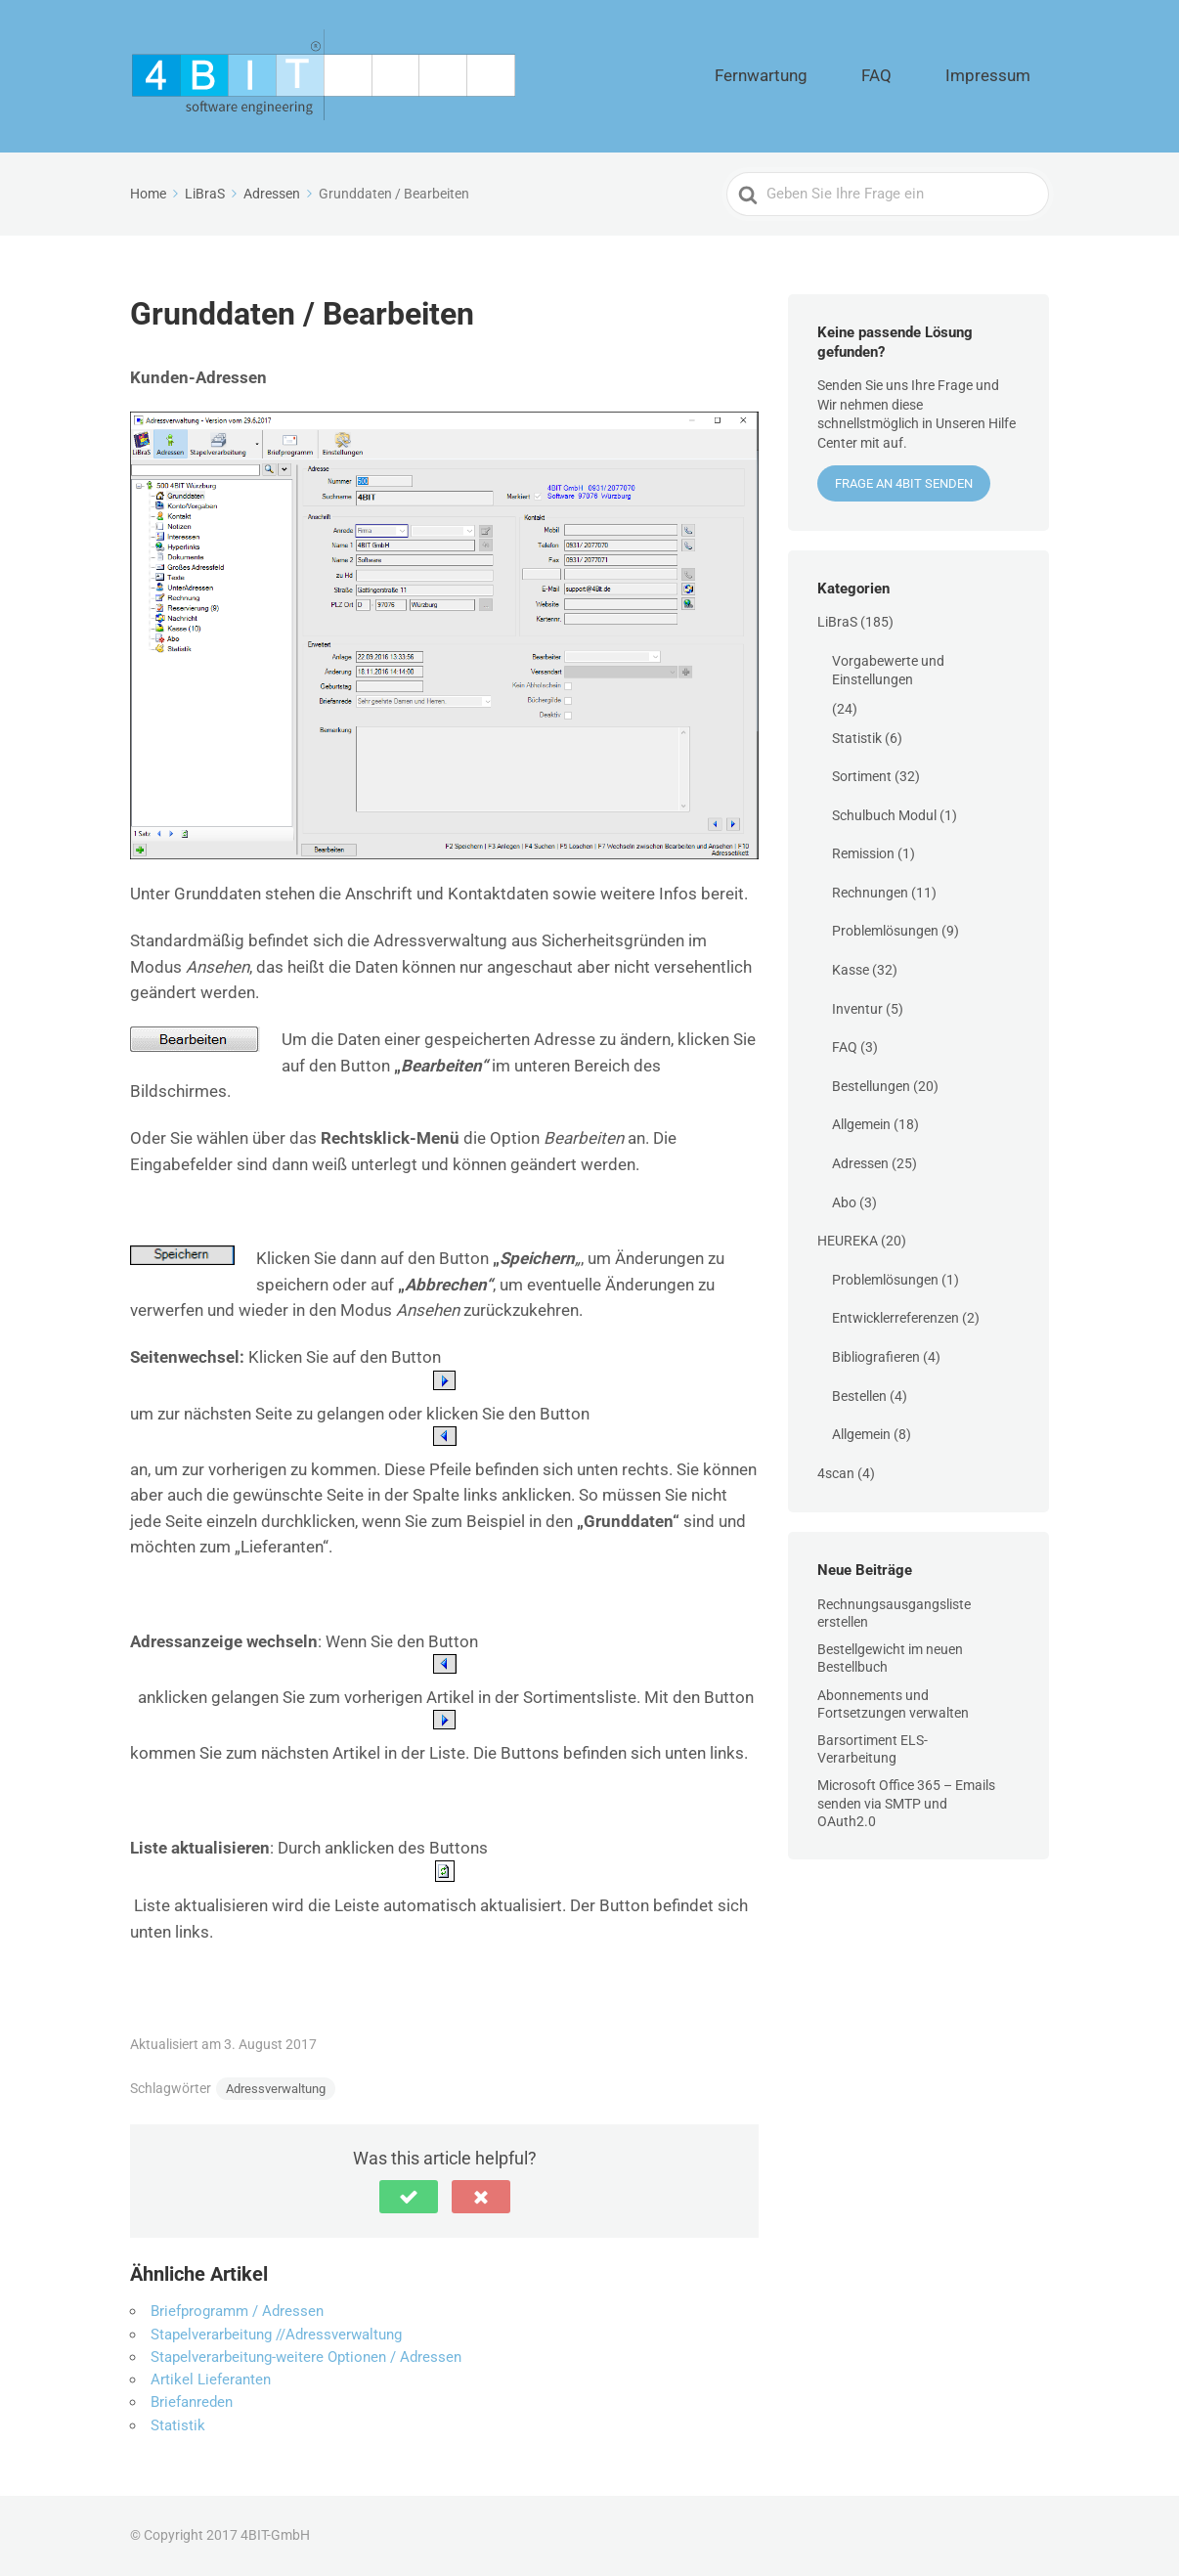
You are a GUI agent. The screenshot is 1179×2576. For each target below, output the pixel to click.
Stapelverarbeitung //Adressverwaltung (276, 2334)
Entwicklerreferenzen (895, 1318)
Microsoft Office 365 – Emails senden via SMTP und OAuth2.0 (906, 1802)
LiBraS (837, 622)
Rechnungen (870, 892)
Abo (844, 1202)
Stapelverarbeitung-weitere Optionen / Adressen (306, 2357)
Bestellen (859, 1396)
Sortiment (862, 776)
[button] (408, 2196)
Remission (863, 853)
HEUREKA (847, 1240)
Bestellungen (871, 1086)
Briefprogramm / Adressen (237, 2311)
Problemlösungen (885, 931)
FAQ (923, 76)
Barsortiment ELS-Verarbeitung (872, 1749)
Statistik (178, 2425)
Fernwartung (839, 76)
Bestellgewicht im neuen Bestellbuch (890, 1658)
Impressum (1004, 76)
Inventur (857, 1009)
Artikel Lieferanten (211, 2379)
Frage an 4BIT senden (904, 483)
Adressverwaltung (276, 2088)
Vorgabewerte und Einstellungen (888, 670)
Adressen (860, 1163)
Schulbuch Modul (884, 815)
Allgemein (861, 1124)
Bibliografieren (876, 1357)
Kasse (850, 970)
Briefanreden (192, 2402)
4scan (835, 1473)
